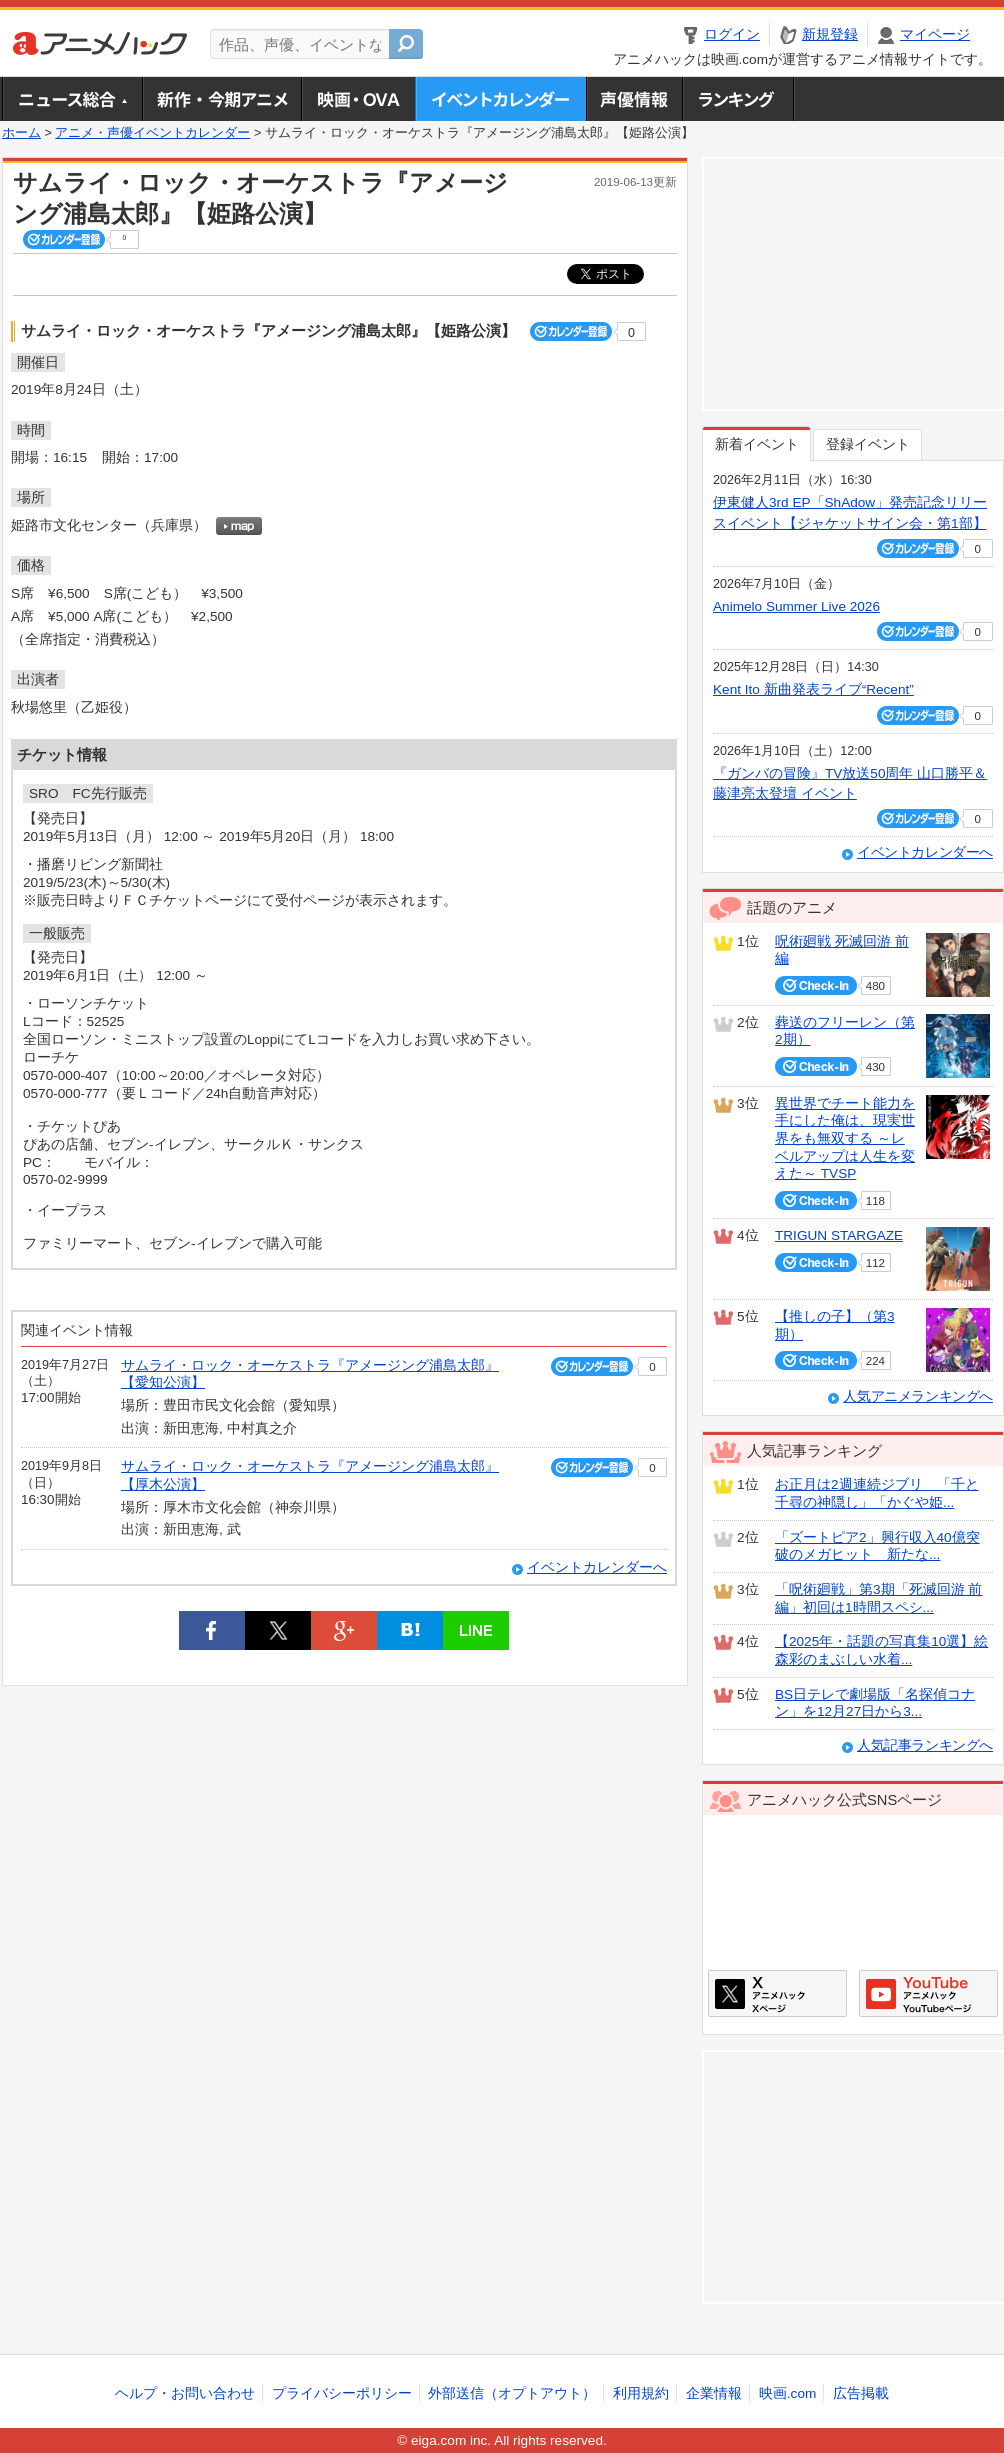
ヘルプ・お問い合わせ (185, 2393)
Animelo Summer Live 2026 (796, 606)
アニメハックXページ (777, 1993)
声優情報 (634, 99)
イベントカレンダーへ (597, 1567)
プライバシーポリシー (342, 2393)
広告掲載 (861, 2393)
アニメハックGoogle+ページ (928, 1993)
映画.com (787, 2393)
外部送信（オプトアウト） (512, 2393)
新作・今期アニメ (221, 99)
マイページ (935, 34)
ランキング (738, 99)
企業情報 (714, 2393)
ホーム (21, 133)
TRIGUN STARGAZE (839, 1235)
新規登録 (830, 34)
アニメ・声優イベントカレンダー (500, 99)
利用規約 (641, 2393)
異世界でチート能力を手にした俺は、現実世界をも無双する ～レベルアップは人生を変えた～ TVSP (845, 1139)
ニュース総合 (72, 99)
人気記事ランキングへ (925, 1745)
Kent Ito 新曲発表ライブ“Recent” (813, 689)
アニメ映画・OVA (358, 99)
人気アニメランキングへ (918, 1396)
